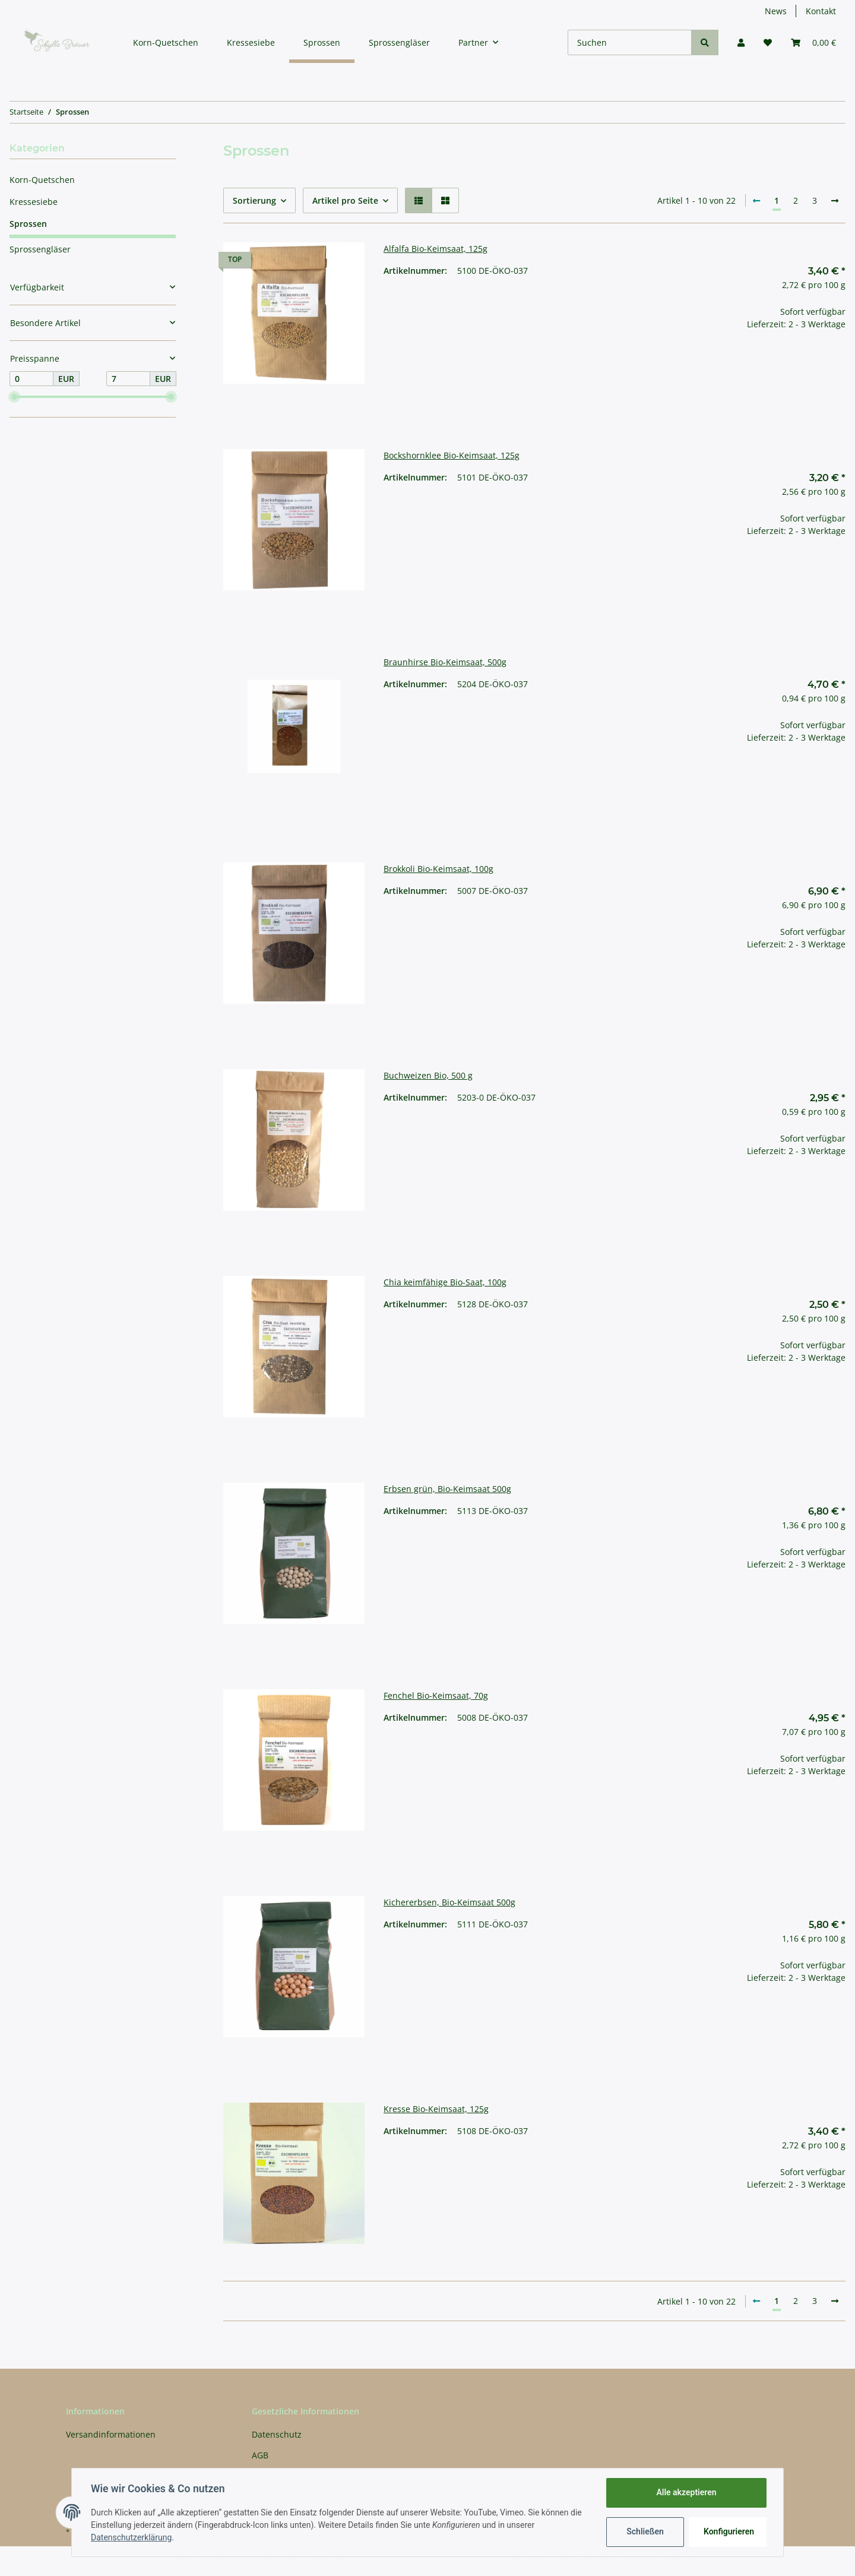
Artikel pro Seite (345, 200)
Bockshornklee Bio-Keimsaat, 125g (452, 455)
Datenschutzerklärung (131, 2537)
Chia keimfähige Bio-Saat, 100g (445, 1282)
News (776, 11)
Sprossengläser (40, 249)
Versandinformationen (111, 2434)
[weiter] (835, 201)
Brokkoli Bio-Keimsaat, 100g (438, 868)
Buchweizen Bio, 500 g (428, 1075)
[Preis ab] (31, 379)
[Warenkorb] (813, 42)
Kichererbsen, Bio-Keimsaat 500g (449, 1902)
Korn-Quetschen (42, 179)
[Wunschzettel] (767, 42)
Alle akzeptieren (686, 2492)
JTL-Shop (793, 2561)
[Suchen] (630, 42)
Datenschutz (277, 2434)
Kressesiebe (34, 201)
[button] (741, 42)
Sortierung (254, 200)
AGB (260, 2455)
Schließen (645, 2531)
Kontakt (821, 11)
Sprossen (28, 223)
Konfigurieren (729, 2531)
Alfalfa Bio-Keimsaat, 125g (435, 248)
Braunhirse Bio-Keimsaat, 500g (445, 662)
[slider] (14, 397)
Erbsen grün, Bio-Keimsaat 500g (447, 1488)
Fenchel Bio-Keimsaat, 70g (436, 1695)
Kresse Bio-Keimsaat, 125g (436, 2108)
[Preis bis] (128, 379)
